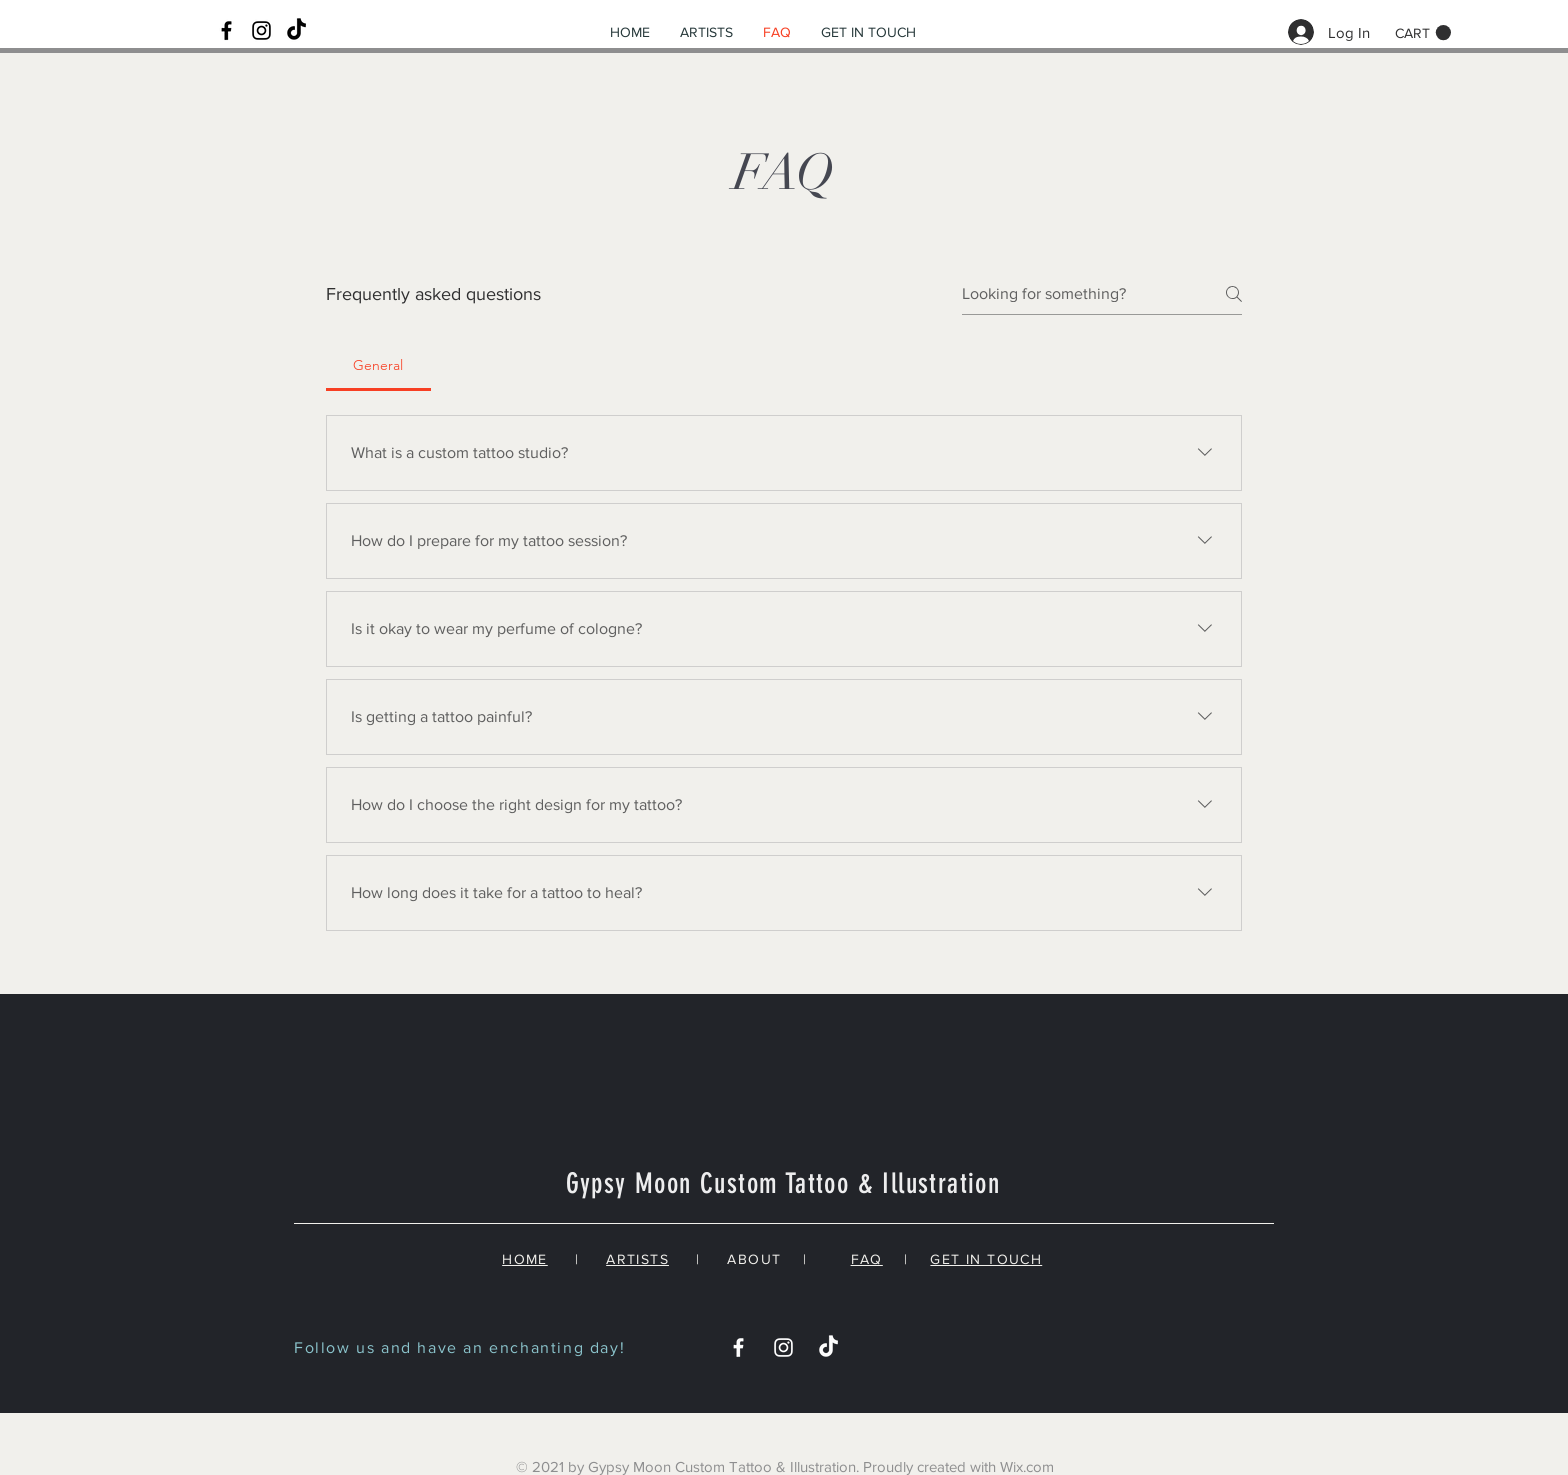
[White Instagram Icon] (783, 1347)
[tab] (378, 365)
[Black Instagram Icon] (261, 30)
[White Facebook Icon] (738, 1347)
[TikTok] (296, 30)
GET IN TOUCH (986, 1259)
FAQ (867, 1259)
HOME (525, 1259)
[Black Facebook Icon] (226, 30)
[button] (1423, 33)
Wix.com (1027, 1466)
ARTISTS (637, 1259)
